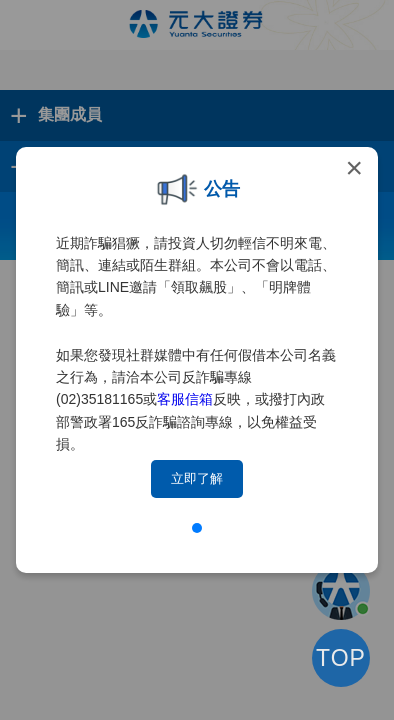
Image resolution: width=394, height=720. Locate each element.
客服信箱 (185, 399)
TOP (341, 658)
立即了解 (197, 478)
